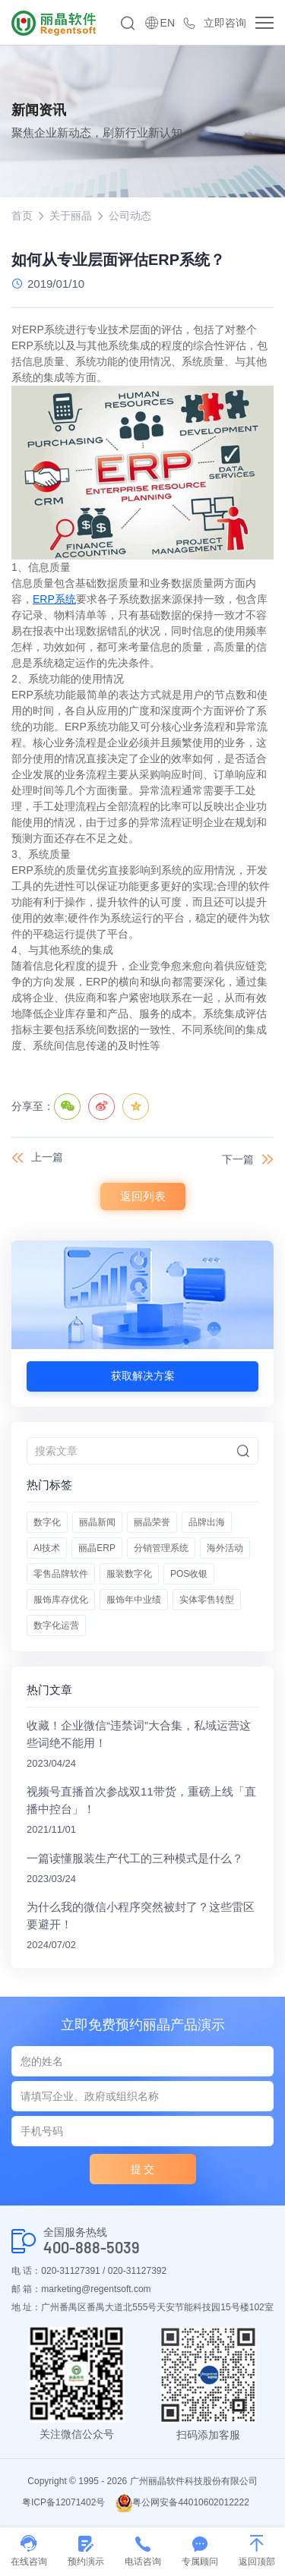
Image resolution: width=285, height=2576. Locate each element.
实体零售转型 (206, 1599)
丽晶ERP (97, 1548)
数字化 (47, 1522)
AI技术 (46, 1548)
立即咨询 (225, 23)
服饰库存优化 (60, 1599)
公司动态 (130, 216)
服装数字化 (129, 1574)
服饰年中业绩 (133, 1599)
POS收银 (188, 1574)
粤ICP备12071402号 (63, 2502)
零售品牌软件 (60, 1574)
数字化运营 (56, 1625)
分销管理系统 (161, 1548)
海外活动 (225, 1548)
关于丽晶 (70, 216)
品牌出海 (206, 1522)
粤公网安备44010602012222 (182, 2502)
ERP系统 (54, 599)
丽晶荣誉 (152, 1522)
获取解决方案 (143, 1376)
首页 (22, 216)
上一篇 (47, 1157)
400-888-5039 (91, 2248)
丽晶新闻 (97, 1522)
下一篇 (238, 1159)
